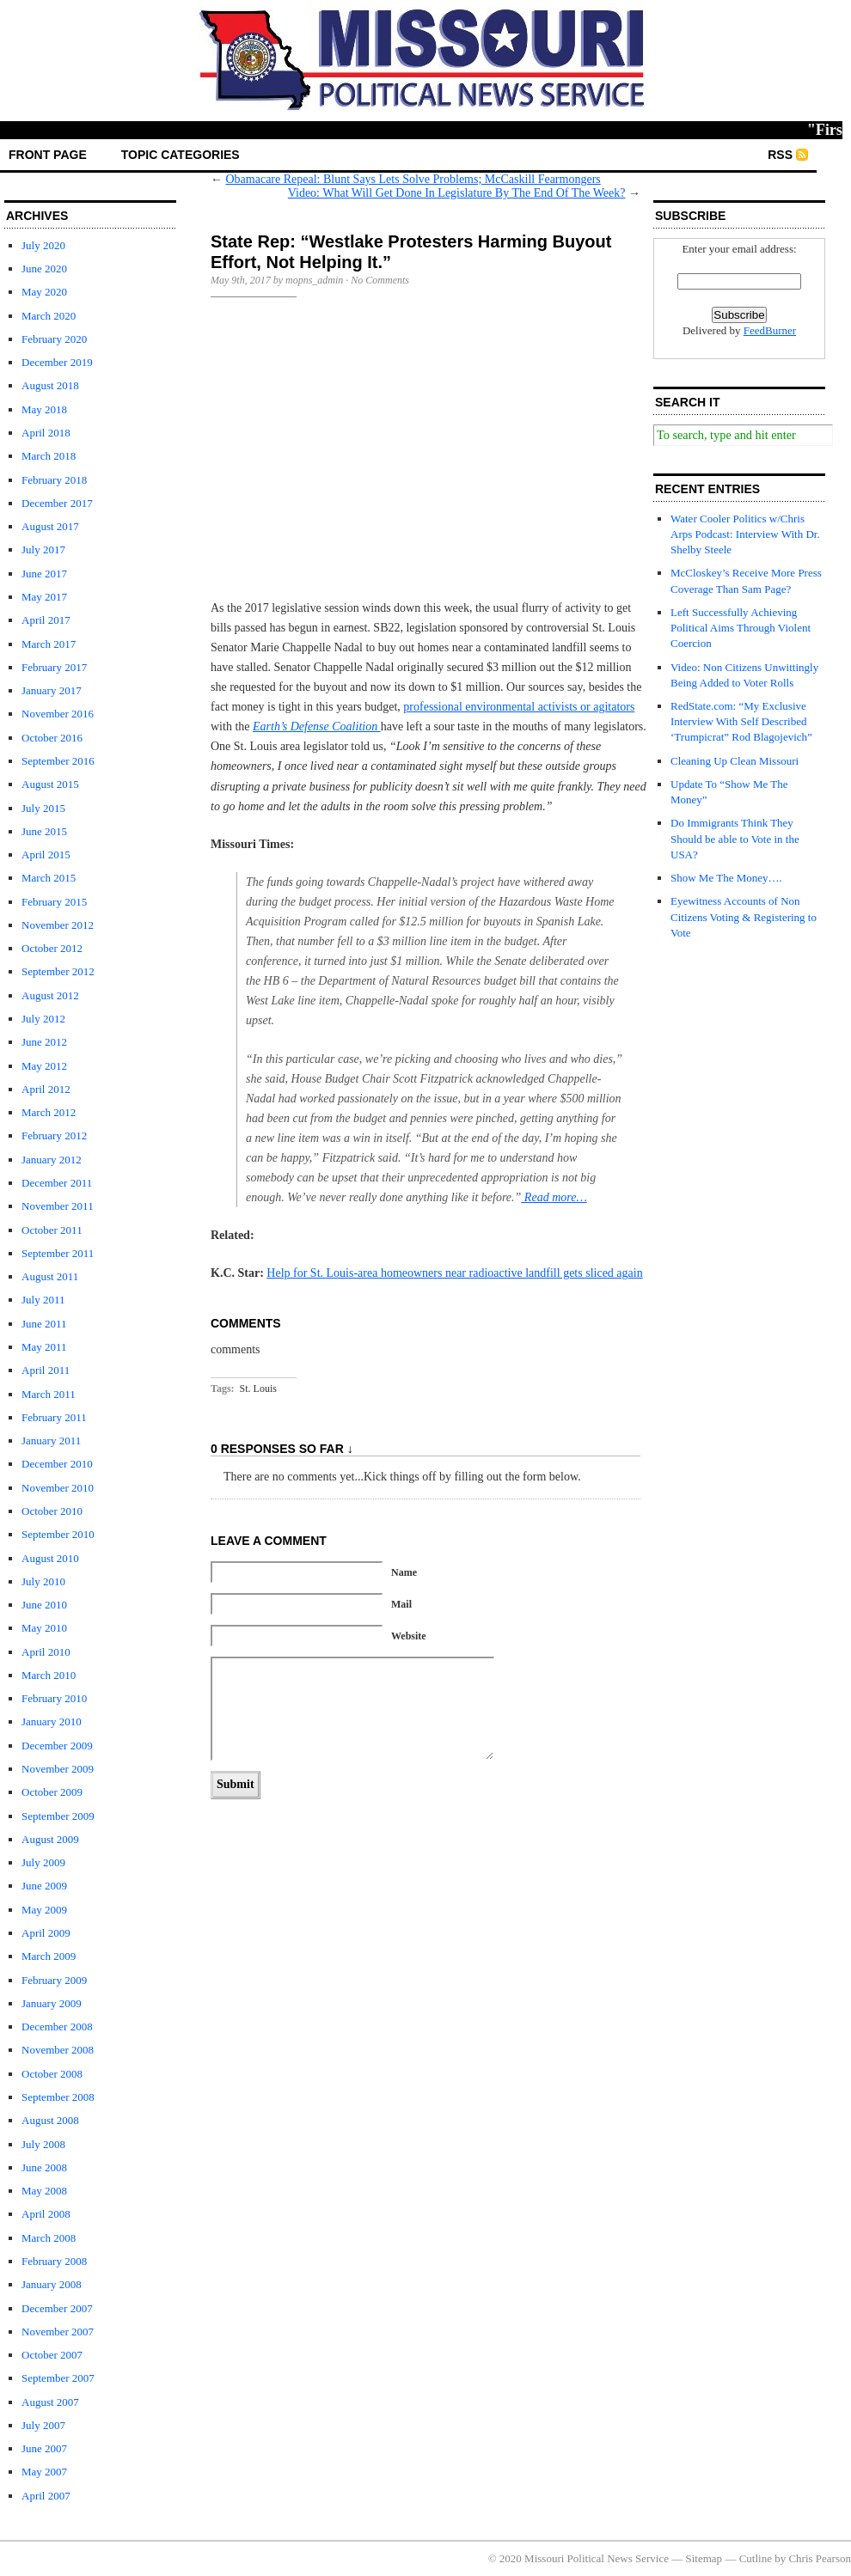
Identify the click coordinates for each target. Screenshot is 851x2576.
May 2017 (44, 596)
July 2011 (42, 1299)
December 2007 (57, 2308)
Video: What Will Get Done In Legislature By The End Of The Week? (457, 192)
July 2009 (43, 1862)
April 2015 (45, 854)
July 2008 (43, 2144)
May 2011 (44, 1346)
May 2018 (44, 409)
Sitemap (704, 2558)
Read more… (553, 1197)
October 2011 (52, 1230)
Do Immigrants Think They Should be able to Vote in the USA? (734, 838)
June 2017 (44, 573)
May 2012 (44, 1065)
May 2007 (44, 2471)
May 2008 (44, 2190)
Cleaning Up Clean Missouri (734, 760)
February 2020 (54, 339)
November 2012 (57, 925)
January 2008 (51, 2284)
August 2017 (50, 526)
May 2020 (44, 291)
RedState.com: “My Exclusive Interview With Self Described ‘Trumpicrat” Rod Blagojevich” (741, 721)
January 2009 (51, 2003)
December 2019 (57, 362)
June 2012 (44, 1041)
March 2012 (48, 1112)
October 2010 (52, 1511)
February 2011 (54, 1417)
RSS (780, 155)
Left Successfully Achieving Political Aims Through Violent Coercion (740, 628)
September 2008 (58, 2097)
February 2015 (54, 901)
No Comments (380, 280)
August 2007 (50, 2402)
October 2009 (52, 1791)
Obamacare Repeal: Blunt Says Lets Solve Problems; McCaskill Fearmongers (413, 179)
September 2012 (58, 971)
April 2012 (45, 1089)
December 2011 (56, 1182)
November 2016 (57, 713)
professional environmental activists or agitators (518, 706)
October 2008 (52, 2073)
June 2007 (44, 2448)
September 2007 (58, 2378)
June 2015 (44, 831)
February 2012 (54, 1135)
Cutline (755, 2558)
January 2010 (51, 1721)
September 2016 (58, 760)
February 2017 (54, 667)
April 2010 (45, 1651)
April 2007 (45, 2495)
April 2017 (45, 619)
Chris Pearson (819, 2558)
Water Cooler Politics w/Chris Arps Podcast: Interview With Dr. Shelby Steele (745, 534)
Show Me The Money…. (726, 877)
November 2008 (57, 2049)
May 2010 (44, 1627)
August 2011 (49, 1276)
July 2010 (43, 1581)
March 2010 (48, 1675)
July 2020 (43, 245)
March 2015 (48, 877)
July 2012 (43, 1018)
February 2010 (54, 1698)
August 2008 (50, 2120)
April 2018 (45, 432)
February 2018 (54, 479)
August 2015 (50, 784)
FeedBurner (770, 330)
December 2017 (57, 503)
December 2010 (57, 1463)
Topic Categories (180, 155)
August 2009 (50, 1839)
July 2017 (43, 549)
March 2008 (48, 2237)
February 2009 (54, 1980)
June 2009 (44, 1885)
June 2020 (44, 268)
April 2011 (45, 1370)
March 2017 (48, 644)
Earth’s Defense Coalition (317, 726)
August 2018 (50, 385)
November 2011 (57, 1205)
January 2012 (51, 1159)
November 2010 (57, 1487)
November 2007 (57, 2331)
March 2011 (48, 1394)
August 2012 (50, 995)
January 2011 (51, 1440)
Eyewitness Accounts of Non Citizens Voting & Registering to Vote (743, 916)
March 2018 (48, 455)
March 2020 (48, 315)
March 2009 (48, 1956)
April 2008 (45, 2213)
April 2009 (45, 1932)
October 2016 (52, 737)
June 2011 (44, 1323)
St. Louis (258, 1389)
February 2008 (54, 2261)
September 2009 (58, 1816)
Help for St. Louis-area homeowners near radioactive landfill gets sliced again (454, 1273)
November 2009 (57, 1768)
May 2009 (44, 1909)
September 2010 (58, 1534)
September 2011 (57, 1253)
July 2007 (43, 2425)
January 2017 (51, 690)
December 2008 (57, 2026)
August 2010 (50, 1558)
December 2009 (57, 1745)
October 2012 (52, 948)
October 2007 (52, 2354)
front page (48, 155)
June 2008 (44, 2167)
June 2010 (44, 1604)
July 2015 (43, 808)
